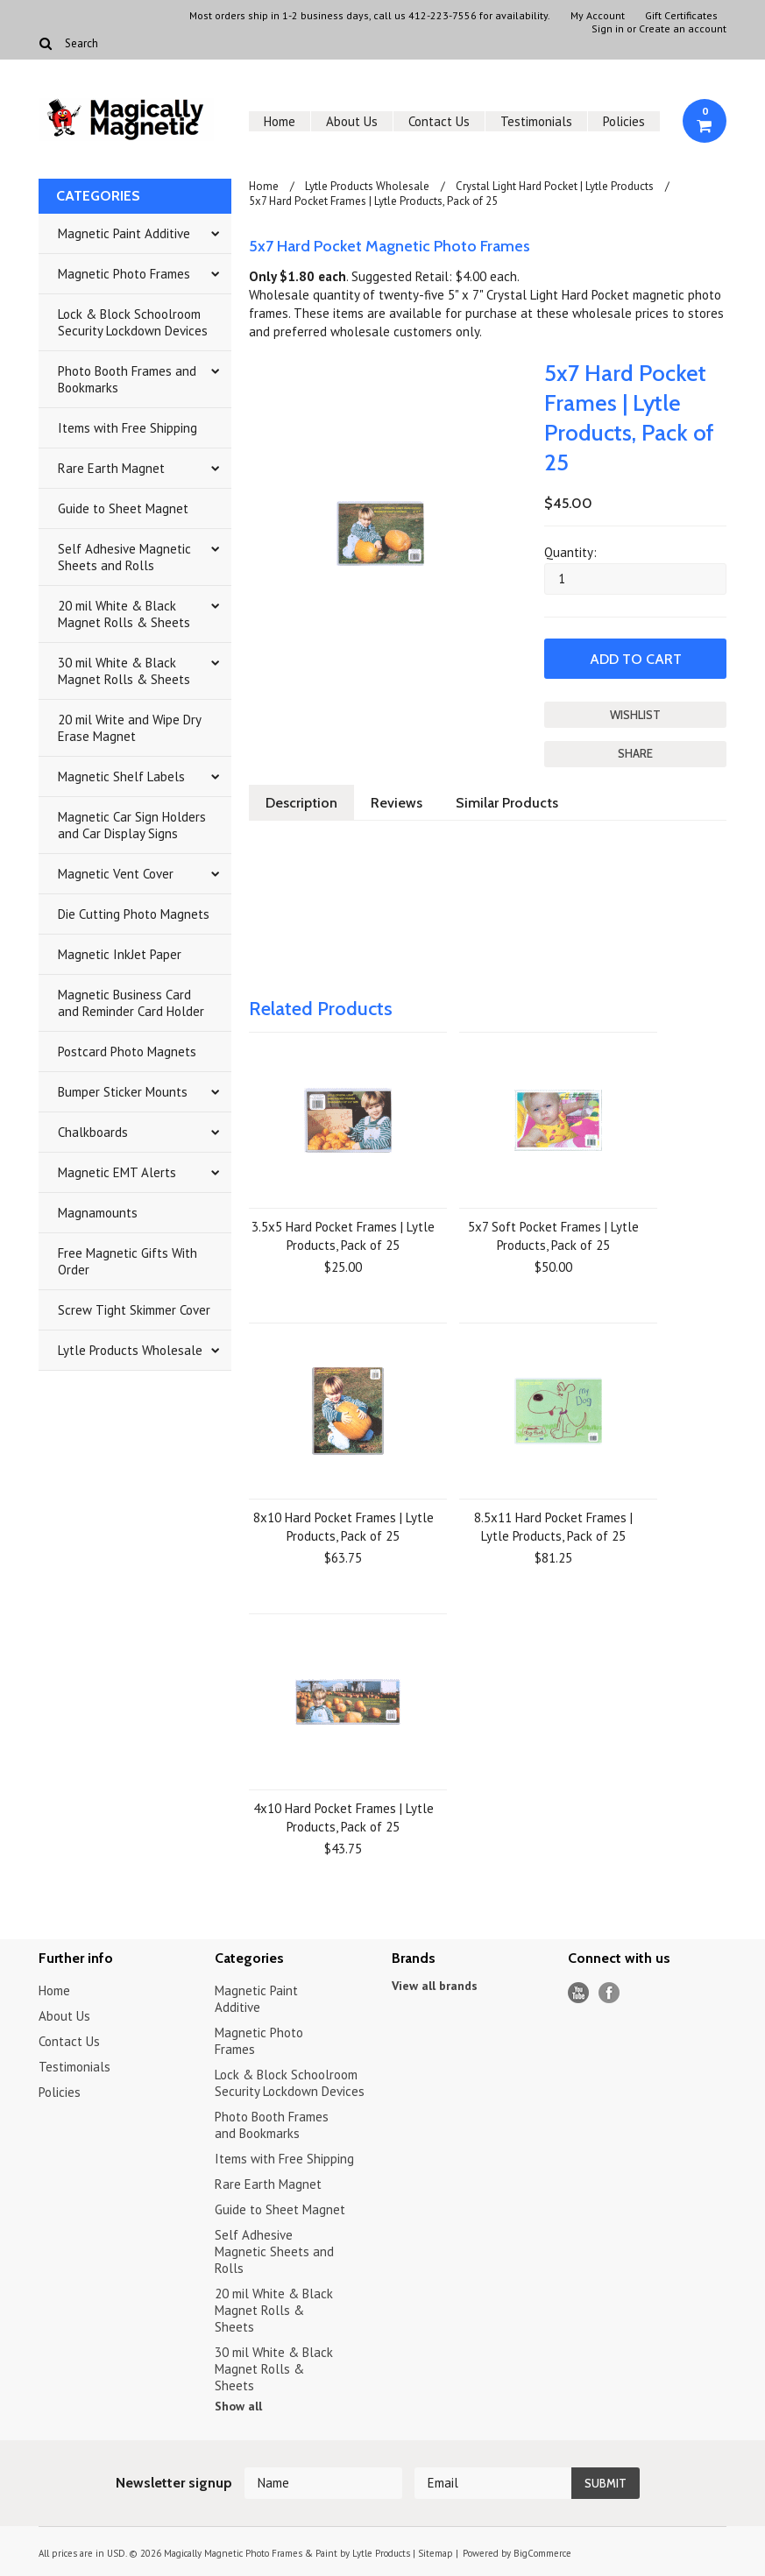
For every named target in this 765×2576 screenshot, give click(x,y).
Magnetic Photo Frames (124, 273)
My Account (597, 16)
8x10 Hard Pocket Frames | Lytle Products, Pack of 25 (343, 1526)
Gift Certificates (681, 16)
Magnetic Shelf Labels (121, 776)
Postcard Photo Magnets (127, 1051)
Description (301, 802)
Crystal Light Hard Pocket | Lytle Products (555, 186)
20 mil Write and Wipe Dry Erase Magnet (130, 728)
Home (279, 121)
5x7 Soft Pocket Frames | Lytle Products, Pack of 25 (553, 1235)
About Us (352, 121)
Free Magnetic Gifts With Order (127, 1261)
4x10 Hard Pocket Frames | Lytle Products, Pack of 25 (343, 1817)
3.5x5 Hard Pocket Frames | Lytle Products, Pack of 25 (343, 1235)
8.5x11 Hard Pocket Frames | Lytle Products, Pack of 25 (553, 1526)
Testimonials (536, 121)
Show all (238, 2406)
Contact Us (439, 121)
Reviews (396, 802)
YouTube (579, 1993)
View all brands (435, 1986)
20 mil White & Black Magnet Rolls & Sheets (124, 614)
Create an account (682, 29)
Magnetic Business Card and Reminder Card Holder (131, 1003)
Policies (624, 121)
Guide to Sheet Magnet (123, 508)
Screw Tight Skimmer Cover (134, 1310)
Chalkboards (93, 1132)
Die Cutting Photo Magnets (133, 914)
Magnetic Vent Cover (116, 873)
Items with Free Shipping (127, 428)
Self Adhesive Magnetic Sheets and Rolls (124, 557)
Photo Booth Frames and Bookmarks (127, 379)
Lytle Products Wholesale (130, 1350)
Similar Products (507, 802)
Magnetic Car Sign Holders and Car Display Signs (132, 825)
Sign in (607, 29)
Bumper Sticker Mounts (123, 1091)
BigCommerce (542, 2553)
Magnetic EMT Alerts (117, 1172)
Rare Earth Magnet (111, 468)
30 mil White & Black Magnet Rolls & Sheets (124, 671)
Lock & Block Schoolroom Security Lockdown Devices (133, 322)
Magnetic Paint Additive (124, 233)
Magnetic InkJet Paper (119, 954)
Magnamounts (98, 1212)
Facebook (609, 1993)
